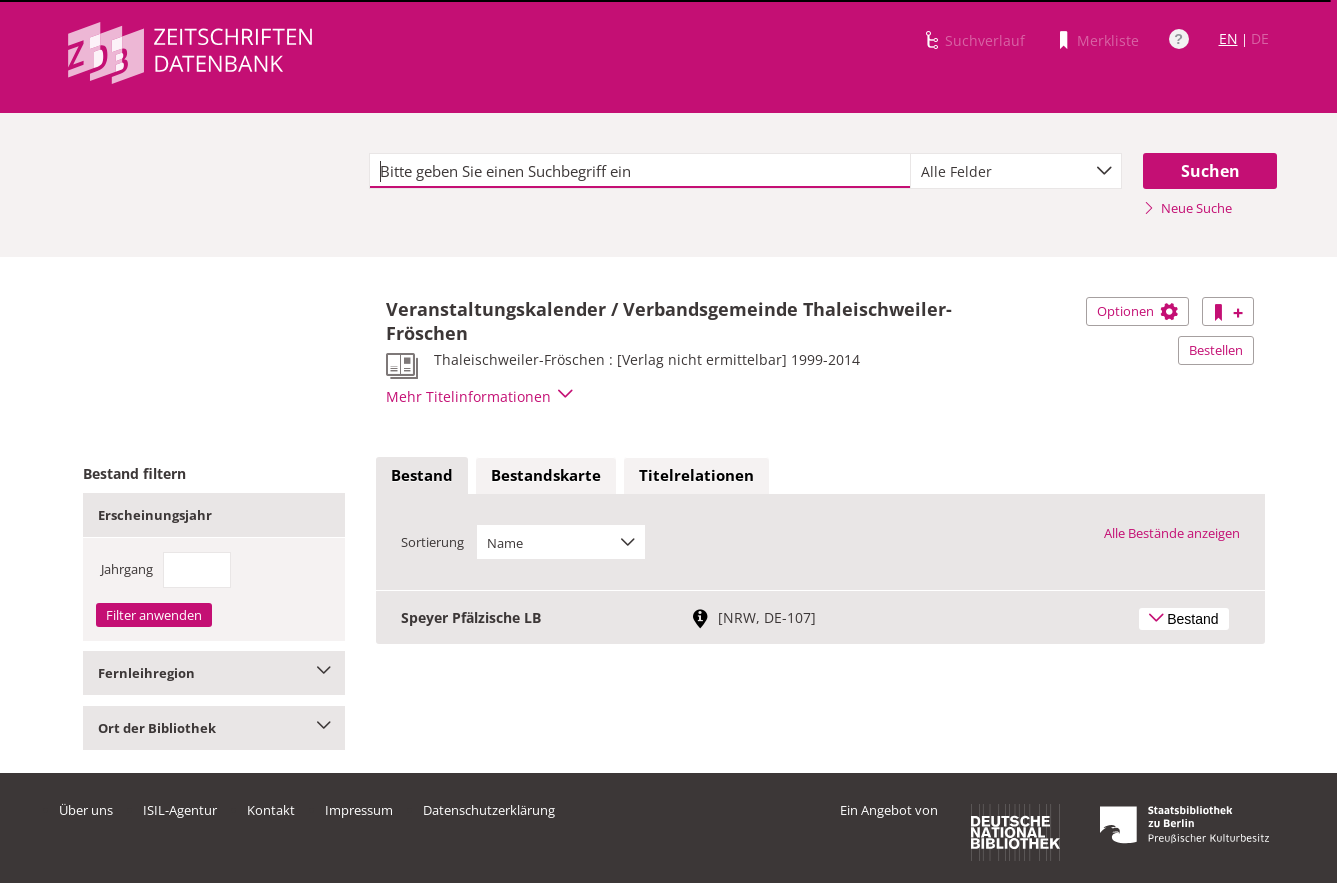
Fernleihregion (214, 673)
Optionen (1137, 311)
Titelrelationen (696, 475)
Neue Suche (1187, 208)
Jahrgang (127, 569)
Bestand (422, 475)
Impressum (359, 810)
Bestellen (1216, 350)
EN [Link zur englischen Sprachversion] (1228, 38)
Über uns (86, 810)
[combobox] (1016, 171)
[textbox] (640, 171)
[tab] (422, 476)
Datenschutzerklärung (489, 810)
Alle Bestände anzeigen (1172, 533)
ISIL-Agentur (180, 810)
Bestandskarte (546, 475)
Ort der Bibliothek (214, 728)
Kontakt (271, 810)
